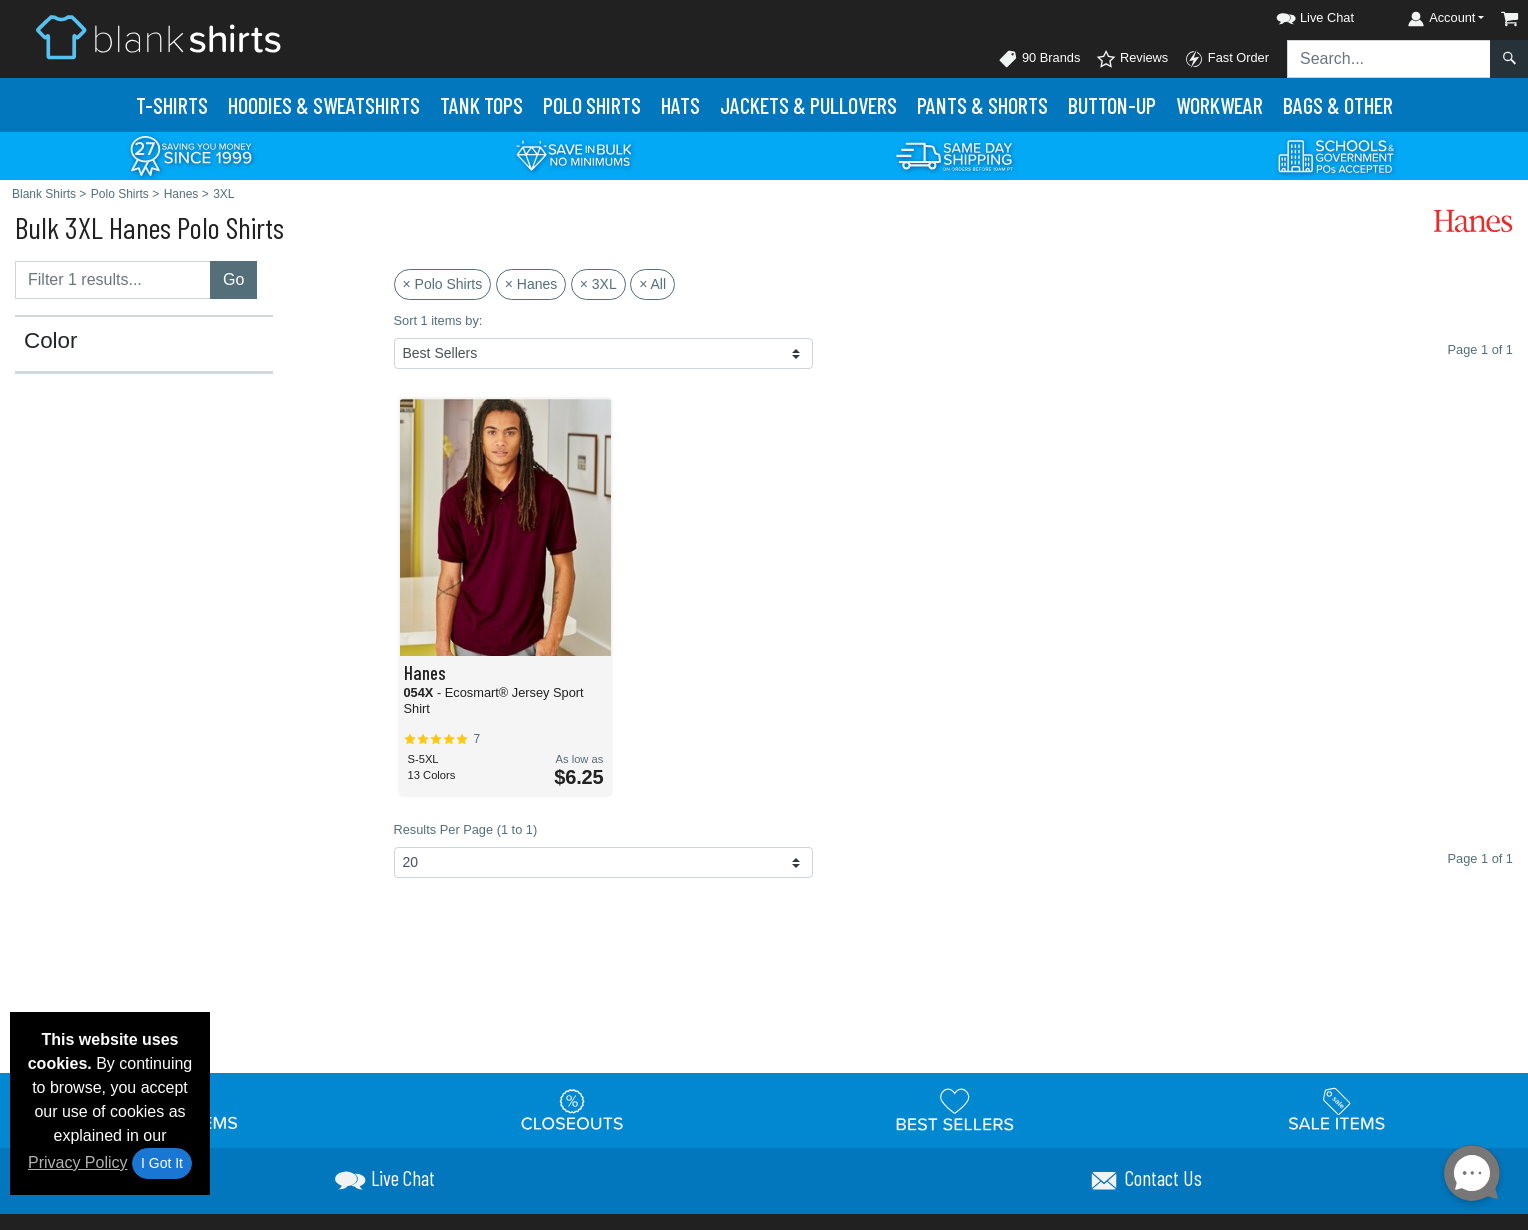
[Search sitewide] (1389, 59)
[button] (1297, 14)
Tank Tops (481, 105)
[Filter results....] (113, 280)
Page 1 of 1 (1480, 858)
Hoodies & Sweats (324, 105)
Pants (982, 105)
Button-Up (1112, 105)
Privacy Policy (78, 1162)
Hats (680, 105)
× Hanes (531, 284)
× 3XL (598, 284)
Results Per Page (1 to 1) (466, 829)
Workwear (1219, 105)
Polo (592, 105)
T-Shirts (172, 105)
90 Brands (1039, 59)
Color (51, 341)
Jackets (808, 105)
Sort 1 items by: (438, 320)
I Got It (162, 1163)
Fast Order (1226, 59)
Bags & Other (1338, 105)
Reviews (1132, 59)
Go (233, 279)
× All (652, 284)
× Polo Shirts (443, 284)
